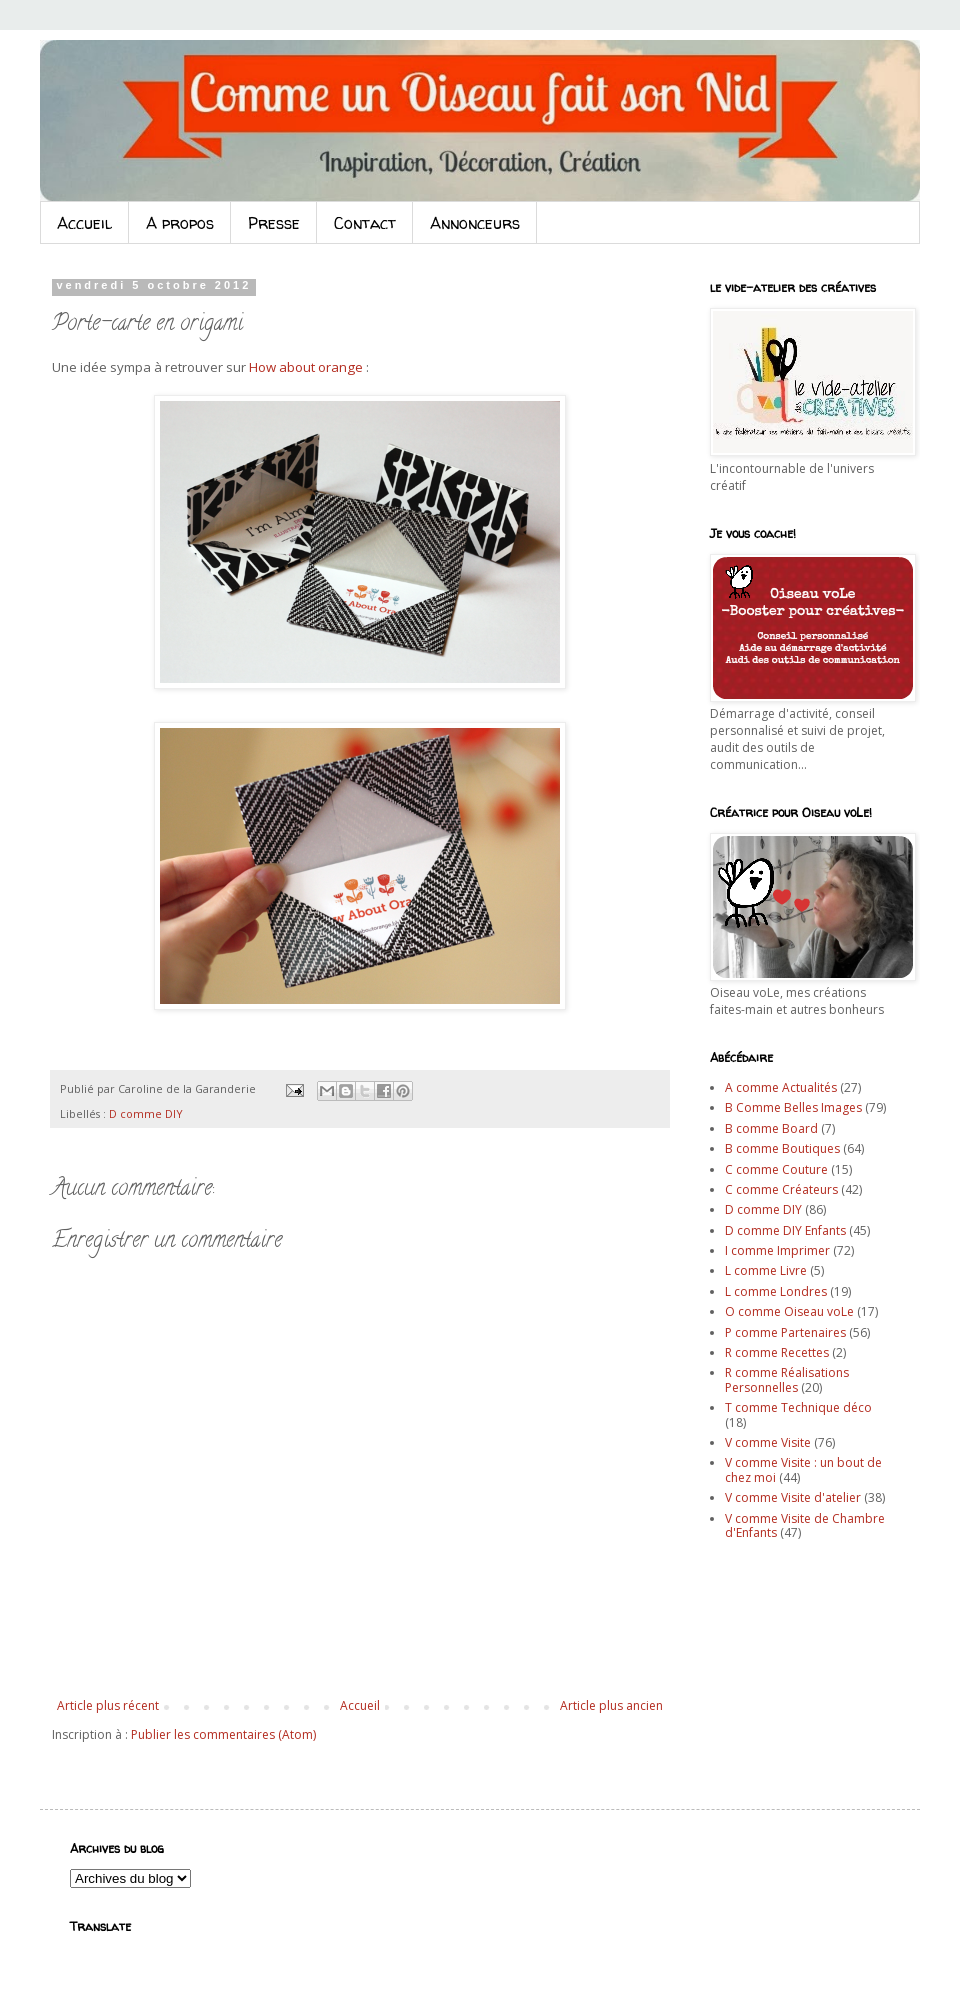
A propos (180, 223)
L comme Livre (766, 1270)
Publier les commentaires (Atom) (223, 1734)
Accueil (84, 223)
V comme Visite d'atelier (793, 1497)
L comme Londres (776, 1291)
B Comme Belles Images (793, 1107)
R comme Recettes (777, 1352)
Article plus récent (108, 1705)
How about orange (306, 367)
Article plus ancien (611, 1705)
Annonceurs (475, 223)
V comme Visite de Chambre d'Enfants (805, 1525)
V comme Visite (768, 1442)
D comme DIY (146, 1113)
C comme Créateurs (781, 1189)
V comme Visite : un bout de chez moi (803, 1469)
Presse (274, 223)
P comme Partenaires (785, 1332)
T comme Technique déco (798, 1407)
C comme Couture (776, 1169)
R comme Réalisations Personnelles (787, 1379)
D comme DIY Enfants (785, 1230)
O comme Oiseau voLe (789, 1311)
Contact (365, 223)
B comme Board (771, 1128)
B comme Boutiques (782, 1148)
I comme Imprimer (777, 1250)
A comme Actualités (781, 1087)
